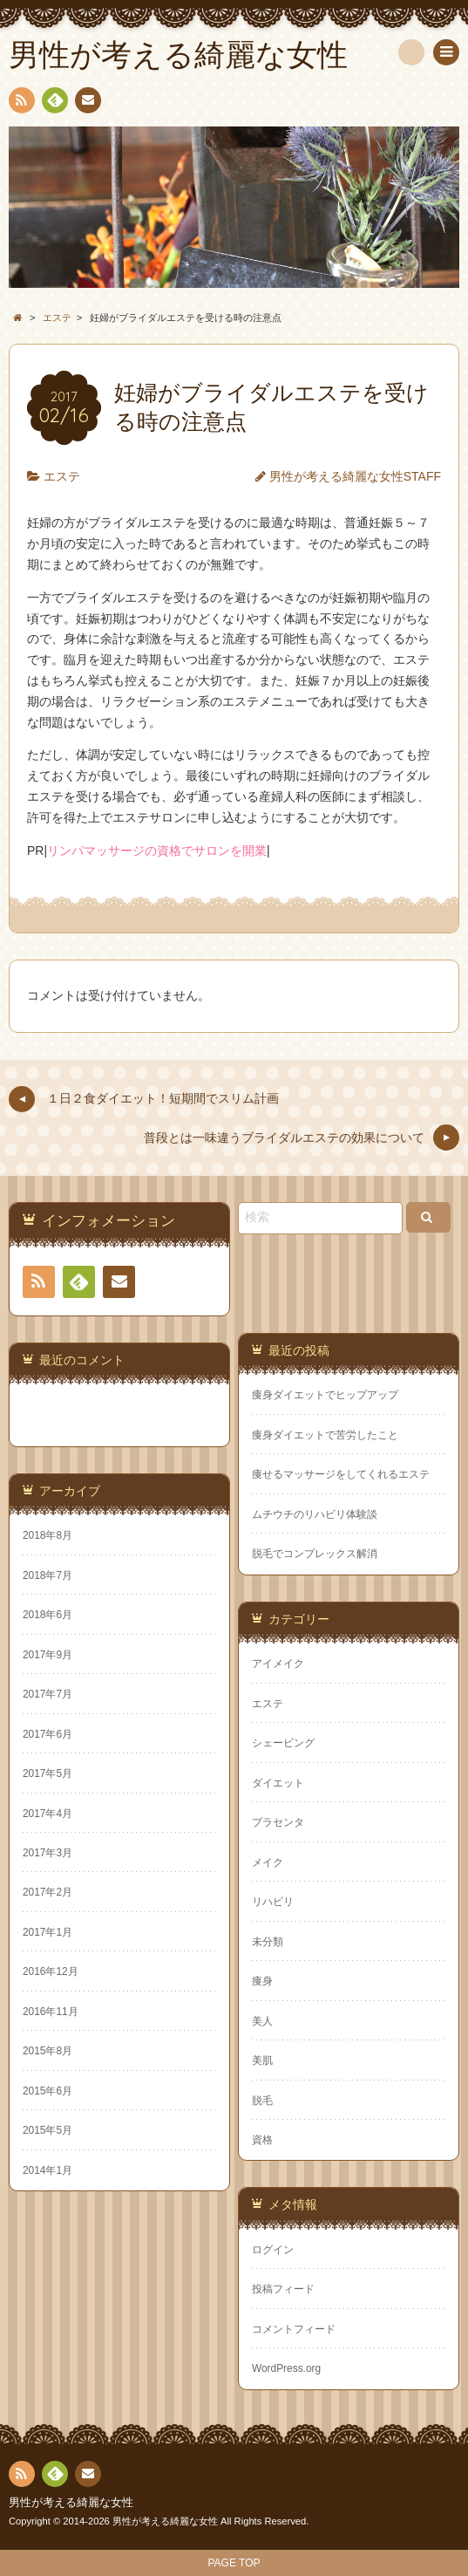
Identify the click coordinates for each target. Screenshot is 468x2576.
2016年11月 (50, 2011)
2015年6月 (47, 2091)
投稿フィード (283, 2289)
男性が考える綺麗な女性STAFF (355, 476)
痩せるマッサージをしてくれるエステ (341, 1474)
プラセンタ (278, 1822)
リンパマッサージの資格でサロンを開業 (157, 851)
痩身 (262, 1981)
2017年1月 (47, 1932)
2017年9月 (47, 1655)
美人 (262, 2021)
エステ (62, 476)
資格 (262, 2140)
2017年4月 (47, 1813)
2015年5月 (47, 2130)
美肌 (262, 2060)
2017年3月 (47, 1853)
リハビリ (273, 1902)
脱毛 (262, 2100)
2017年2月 (47, 1892)
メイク (267, 1862)
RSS (20, 103)
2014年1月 (47, 2170)
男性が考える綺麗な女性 (71, 2503)
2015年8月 (47, 2051)
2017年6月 (47, 1734)
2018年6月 (47, 1615)
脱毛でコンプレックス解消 (314, 1554)
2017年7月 (47, 1694)
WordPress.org (286, 2368)
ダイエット (278, 1783)
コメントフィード (294, 2329)
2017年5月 (47, 1773)
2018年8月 (47, 1535)
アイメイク (278, 1663)
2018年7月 (47, 1575)
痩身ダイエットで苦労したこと (325, 1435)
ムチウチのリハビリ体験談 (314, 1514)
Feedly (54, 102)
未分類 (267, 1942)
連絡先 (87, 102)
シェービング (283, 1743)
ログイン (273, 2250)
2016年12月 (50, 1971)
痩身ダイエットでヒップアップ (325, 1395)
